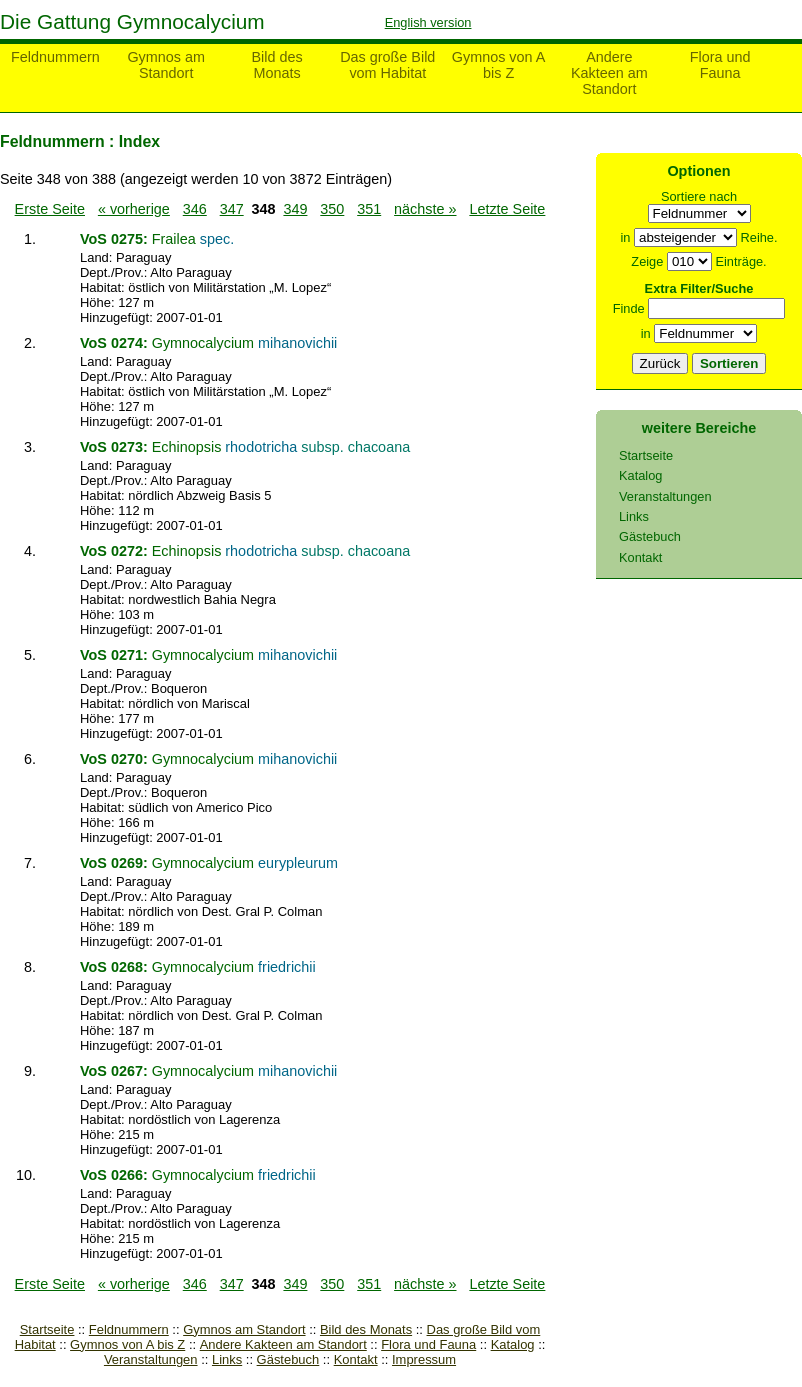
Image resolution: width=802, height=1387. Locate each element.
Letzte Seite (507, 209)
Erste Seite (50, 209)
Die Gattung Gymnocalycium (132, 21)
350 (332, 209)
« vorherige (134, 209)
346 (195, 209)
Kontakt (356, 1359)
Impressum (424, 1359)
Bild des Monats (276, 65)
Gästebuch (288, 1359)
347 (232, 209)
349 (295, 209)
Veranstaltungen (151, 1359)
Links (227, 1359)
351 (369, 209)
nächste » (425, 209)
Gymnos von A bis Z (499, 65)
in (625, 237)
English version (428, 22)
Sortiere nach (699, 196)
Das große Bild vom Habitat (387, 65)
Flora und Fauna (720, 65)
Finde (629, 308)
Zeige (647, 261)
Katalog (513, 1344)
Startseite (47, 1329)
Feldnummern (55, 57)
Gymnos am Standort (166, 65)
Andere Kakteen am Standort (609, 73)
